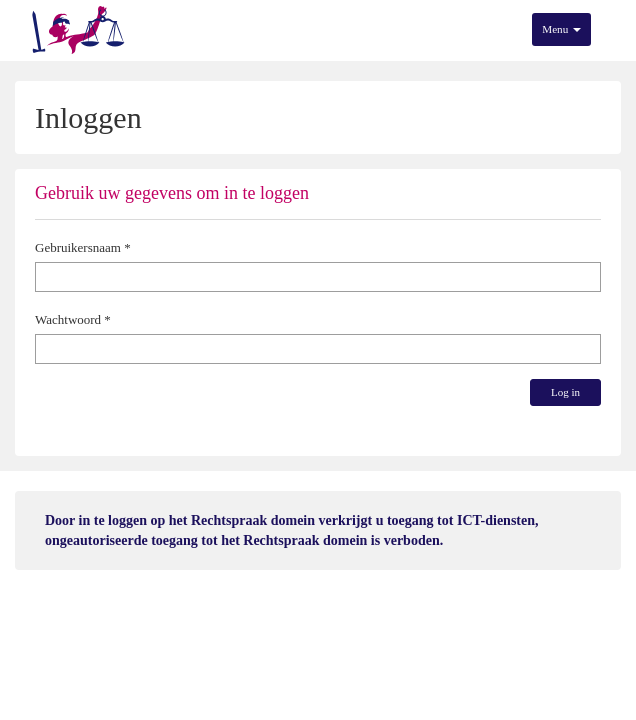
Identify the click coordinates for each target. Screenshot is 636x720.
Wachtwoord (68, 319)
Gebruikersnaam (78, 247)
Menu (561, 29)
